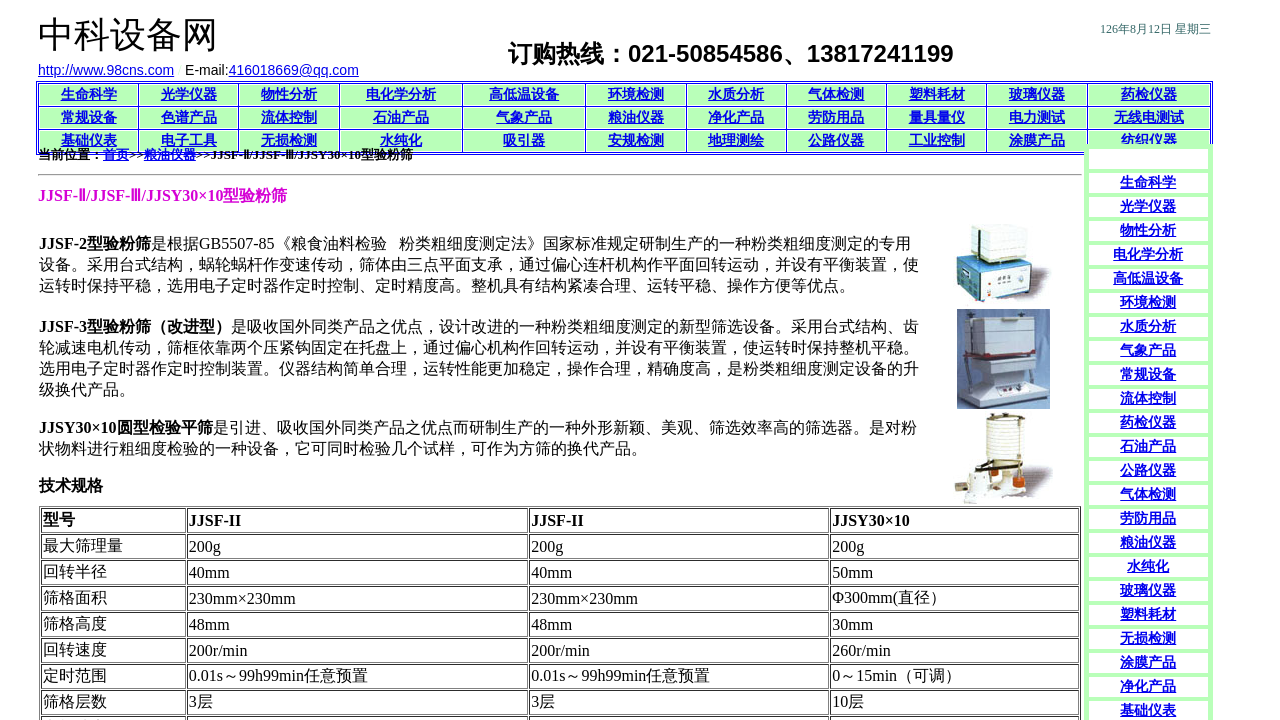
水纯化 (401, 140)
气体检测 (836, 94)
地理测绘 (736, 140)
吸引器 (524, 140)
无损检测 (289, 140)
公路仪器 (836, 140)
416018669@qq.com (294, 70)
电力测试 (1037, 117)
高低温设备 (524, 94)
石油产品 (401, 117)
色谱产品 (189, 117)
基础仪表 (89, 140)
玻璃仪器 (1037, 94)
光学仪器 (189, 94)
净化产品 (736, 117)
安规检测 (636, 140)
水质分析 (736, 94)
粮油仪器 (636, 117)
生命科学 (89, 94)
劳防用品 (836, 117)
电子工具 (189, 140)
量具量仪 (937, 117)
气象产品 (524, 117)
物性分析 (289, 94)
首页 (116, 154)
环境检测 (636, 94)
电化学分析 (401, 94)
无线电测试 (1149, 117)
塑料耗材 (937, 94)
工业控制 (937, 140)
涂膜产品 (1037, 140)
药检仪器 (1149, 94)
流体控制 (289, 117)
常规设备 (89, 117)
